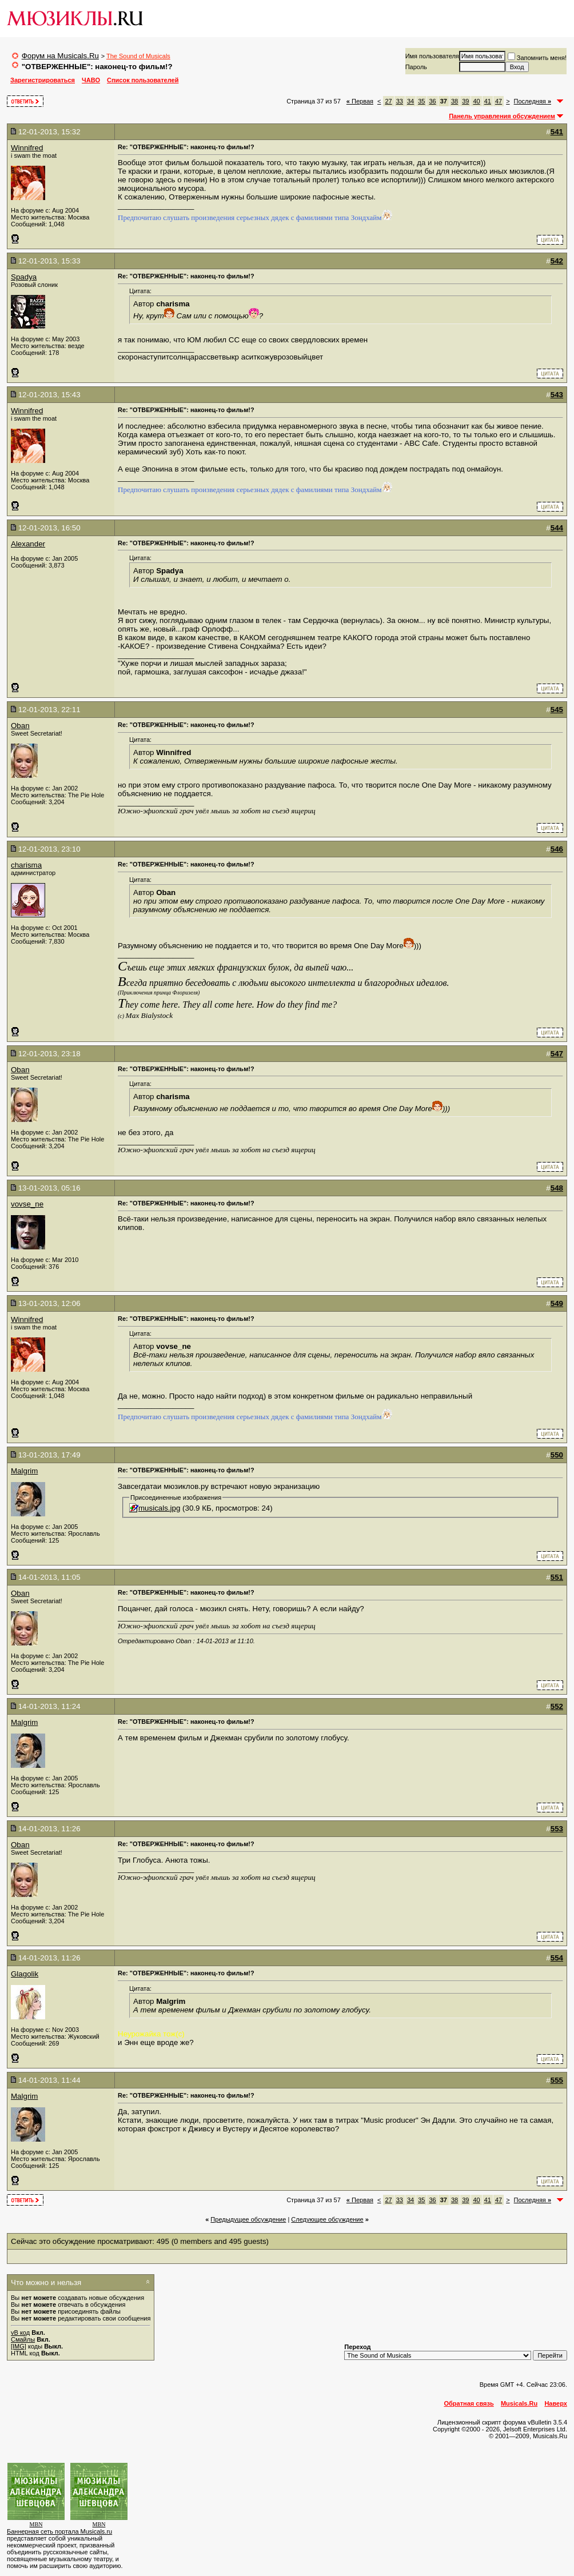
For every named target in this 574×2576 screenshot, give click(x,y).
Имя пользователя (432, 56)
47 (498, 101)
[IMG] (18, 2346)
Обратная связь (469, 2403)
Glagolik (24, 1974)
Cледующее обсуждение (327, 2219)
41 (487, 101)
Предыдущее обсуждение (248, 2219)
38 (454, 101)
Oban (20, 725)
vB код (20, 2332)
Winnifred (27, 147)
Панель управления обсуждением (502, 116)
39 (465, 101)
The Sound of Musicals (138, 56)
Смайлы (23, 2339)
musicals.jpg (159, 1508)
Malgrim (24, 1471)
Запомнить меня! (537, 57)
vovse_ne (27, 1204)
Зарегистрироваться (42, 80)
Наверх (555, 2403)
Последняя (532, 101)
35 (421, 101)
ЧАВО (91, 80)
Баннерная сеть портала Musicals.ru (59, 2531)
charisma (26, 865)
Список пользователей (142, 80)
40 (476, 101)
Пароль (416, 66)
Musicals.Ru (519, 2403)
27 (388, 101)
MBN (36, 2524)
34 (410, 101)
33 (399, 101)
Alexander (28, 544)
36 (432, 101)
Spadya (24, 277)
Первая (359, 101)
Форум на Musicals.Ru (60, 55)
